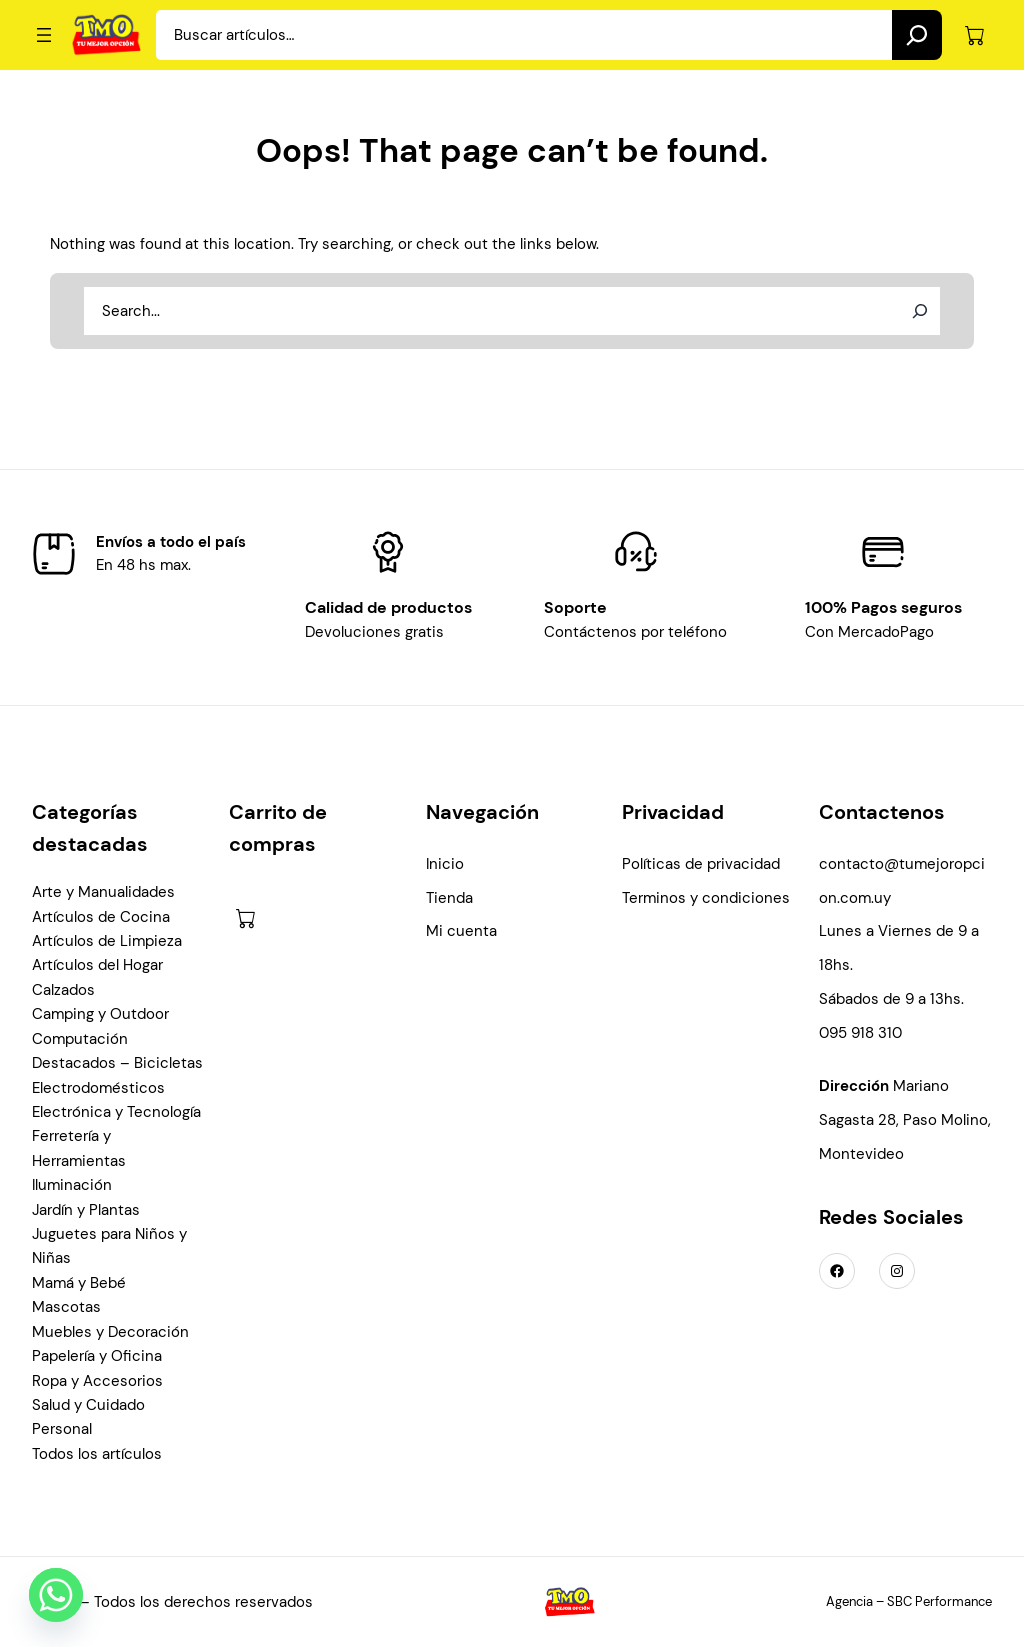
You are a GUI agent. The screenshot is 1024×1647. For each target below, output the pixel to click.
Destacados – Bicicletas (117, 1063)
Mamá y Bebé (79, 1283)
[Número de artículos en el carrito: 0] (974, 35)
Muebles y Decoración (110, 1332)
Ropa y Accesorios (97, 1381)
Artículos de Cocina (101, 917)
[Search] (917, 35)
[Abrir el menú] (44, 35)
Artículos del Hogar (97, 965)
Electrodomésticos (98, 1088)
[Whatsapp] (56, 1595)
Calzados (63, 990)
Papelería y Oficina (97, 1356)
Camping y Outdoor (100, 1014)
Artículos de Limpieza (107, 941)
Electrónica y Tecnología (116, 1112)
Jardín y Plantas (86, 1210)
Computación (80, 1039)
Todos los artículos (97, 1454)
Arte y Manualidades (103, 892)
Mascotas (66, 1307)
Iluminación (72, 1185)
